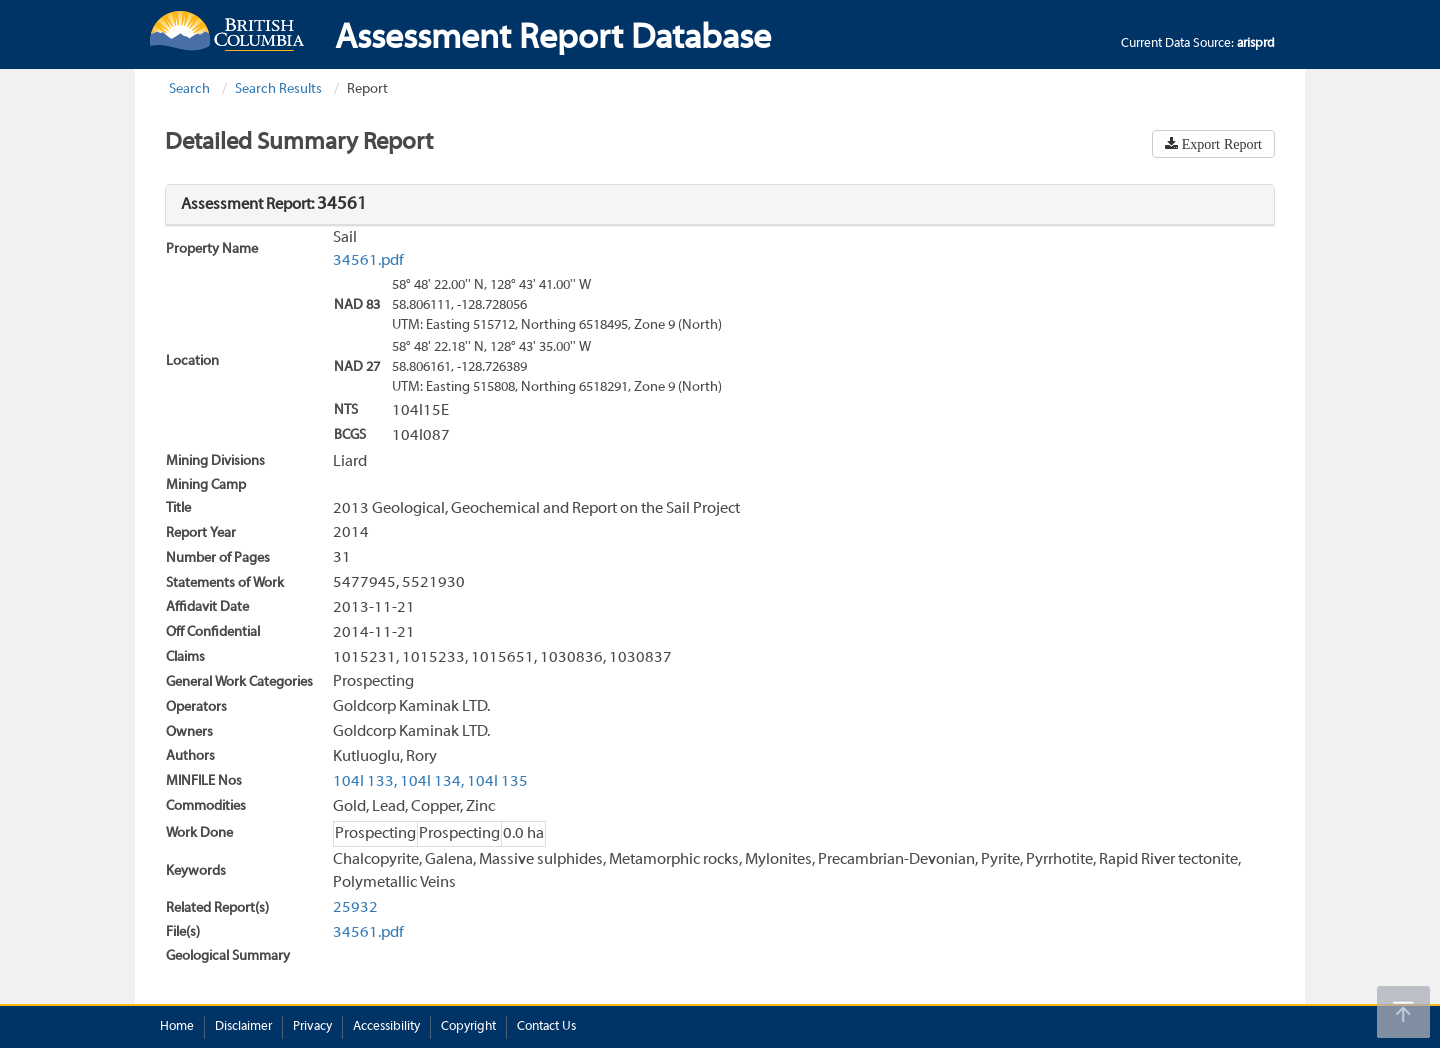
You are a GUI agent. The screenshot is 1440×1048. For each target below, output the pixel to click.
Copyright (468, 1027)
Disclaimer (243, 1027)
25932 (355, 908)
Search (189, 89)
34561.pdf (368, 261)
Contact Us (546, 1027)
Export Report (1220, 144)
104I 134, (432, 782)
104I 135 (497, 782)
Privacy (312, 1027)
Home (177, 1027)
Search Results (278, 89)
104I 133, (365, 782)
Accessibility (386, 1027)
